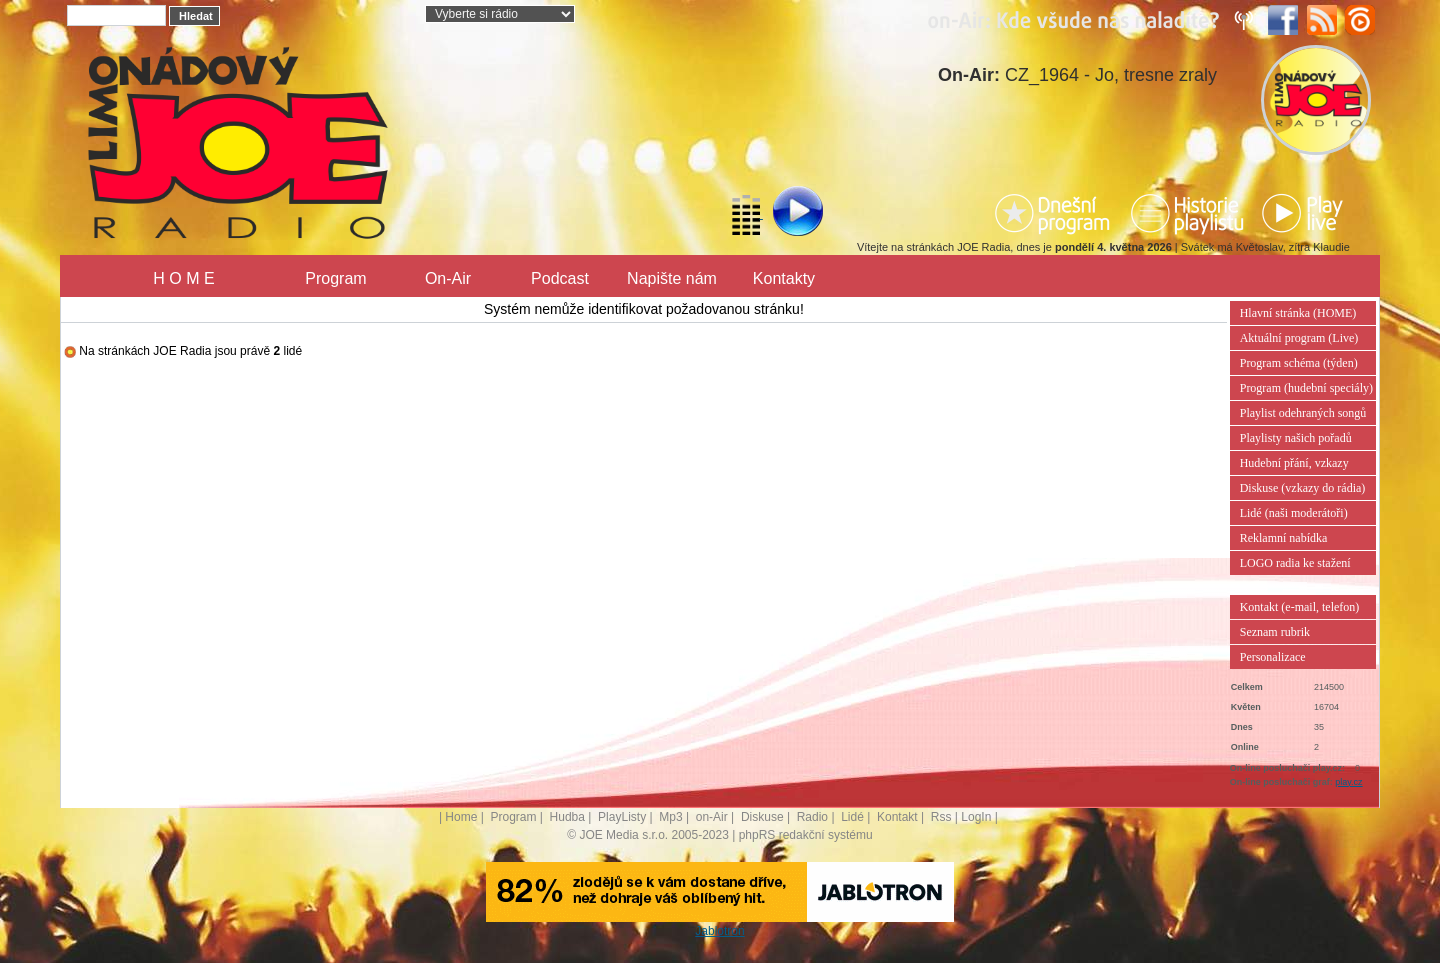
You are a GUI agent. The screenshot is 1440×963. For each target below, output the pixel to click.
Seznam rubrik (1275, 632)
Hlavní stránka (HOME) (1298, 313)
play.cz (1348, 782)
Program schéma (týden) (1299, 363)
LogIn (976, 817)
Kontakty (784, 278)
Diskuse (762, 817)
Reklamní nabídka (1284, 538)
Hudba (567, 817)
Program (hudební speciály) (1306, 388)
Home (461, 817)
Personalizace (1273, 657)
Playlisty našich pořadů (1296, 438)
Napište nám (672, 278)
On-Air (448, 278)
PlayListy (622, 817)
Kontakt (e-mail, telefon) (1300, 607)
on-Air (712, 817)
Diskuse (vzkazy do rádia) (1303, 488)
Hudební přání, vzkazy (1294, 463)
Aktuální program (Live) (1299, 338)
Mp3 (670, 817)
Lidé (852, 817)
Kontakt (897, 817)
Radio (812, 817)
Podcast (560, 278)
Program (335, 278)
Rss (941, 817)
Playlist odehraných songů (1303, 413)
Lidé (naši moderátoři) (1294, 513)
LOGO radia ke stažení (1295, 563)
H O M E (183, 278)
